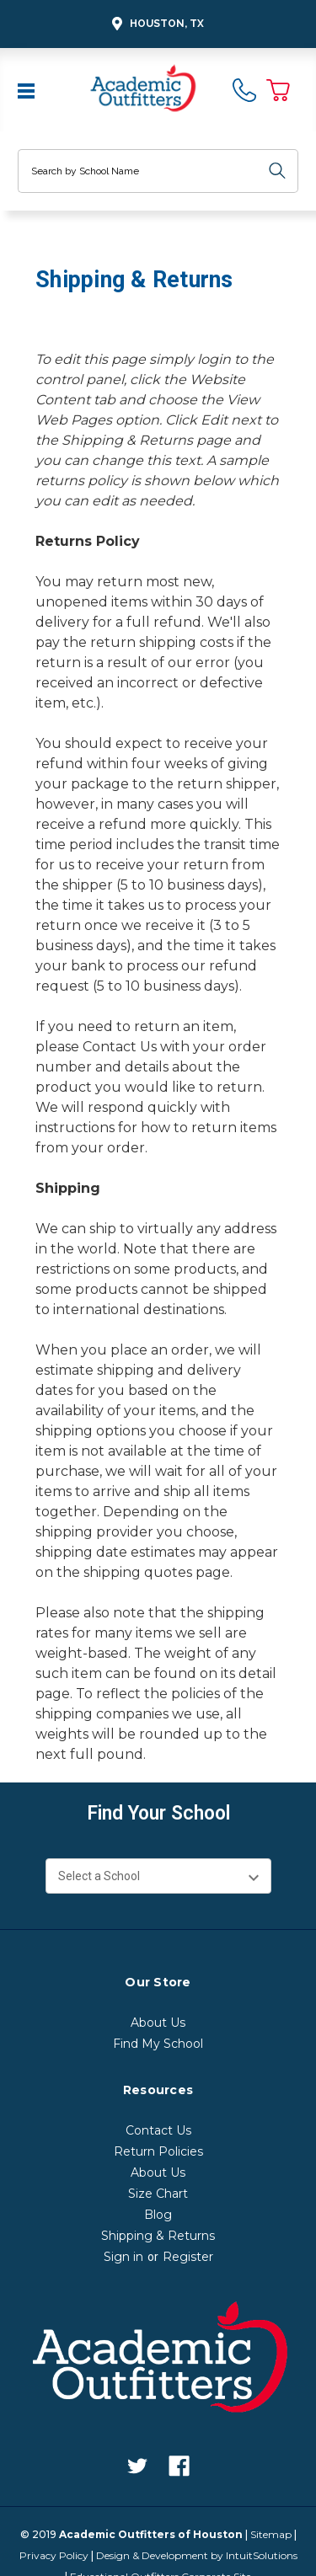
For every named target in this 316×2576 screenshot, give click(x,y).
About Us (158, 2022)
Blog (158, 2214)
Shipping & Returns (158, 2235)
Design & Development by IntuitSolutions (196, 2555)
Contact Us (120, 1047)
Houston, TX (155, 24)
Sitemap (271, 2534)
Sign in (123, 2256)
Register (188, 2256)
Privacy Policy (53, 2555)
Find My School (158, 2043)
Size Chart (158, 2193)
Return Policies (158, 2151)
